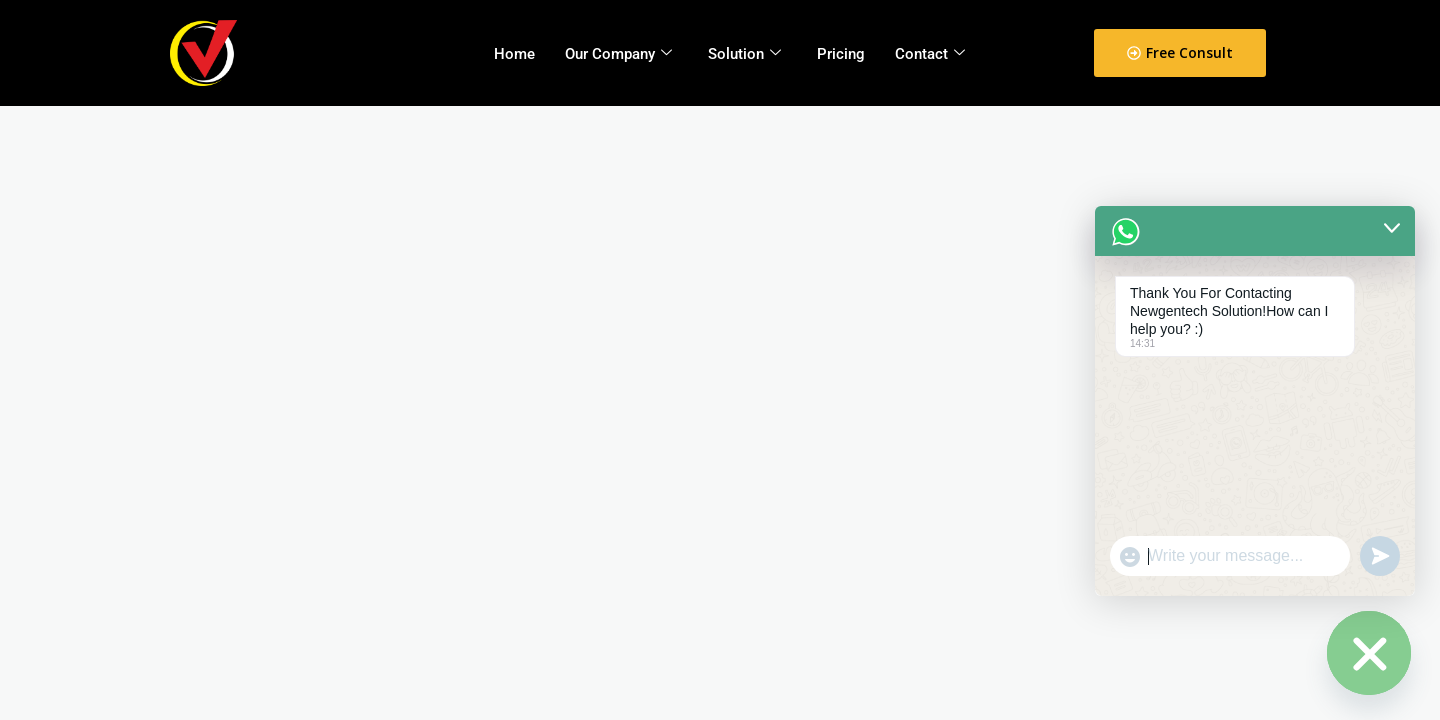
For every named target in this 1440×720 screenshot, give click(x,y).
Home (514, 54)
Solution (744, 54)
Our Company (618, 54)
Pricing (841, 54)
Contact (930, 54)
